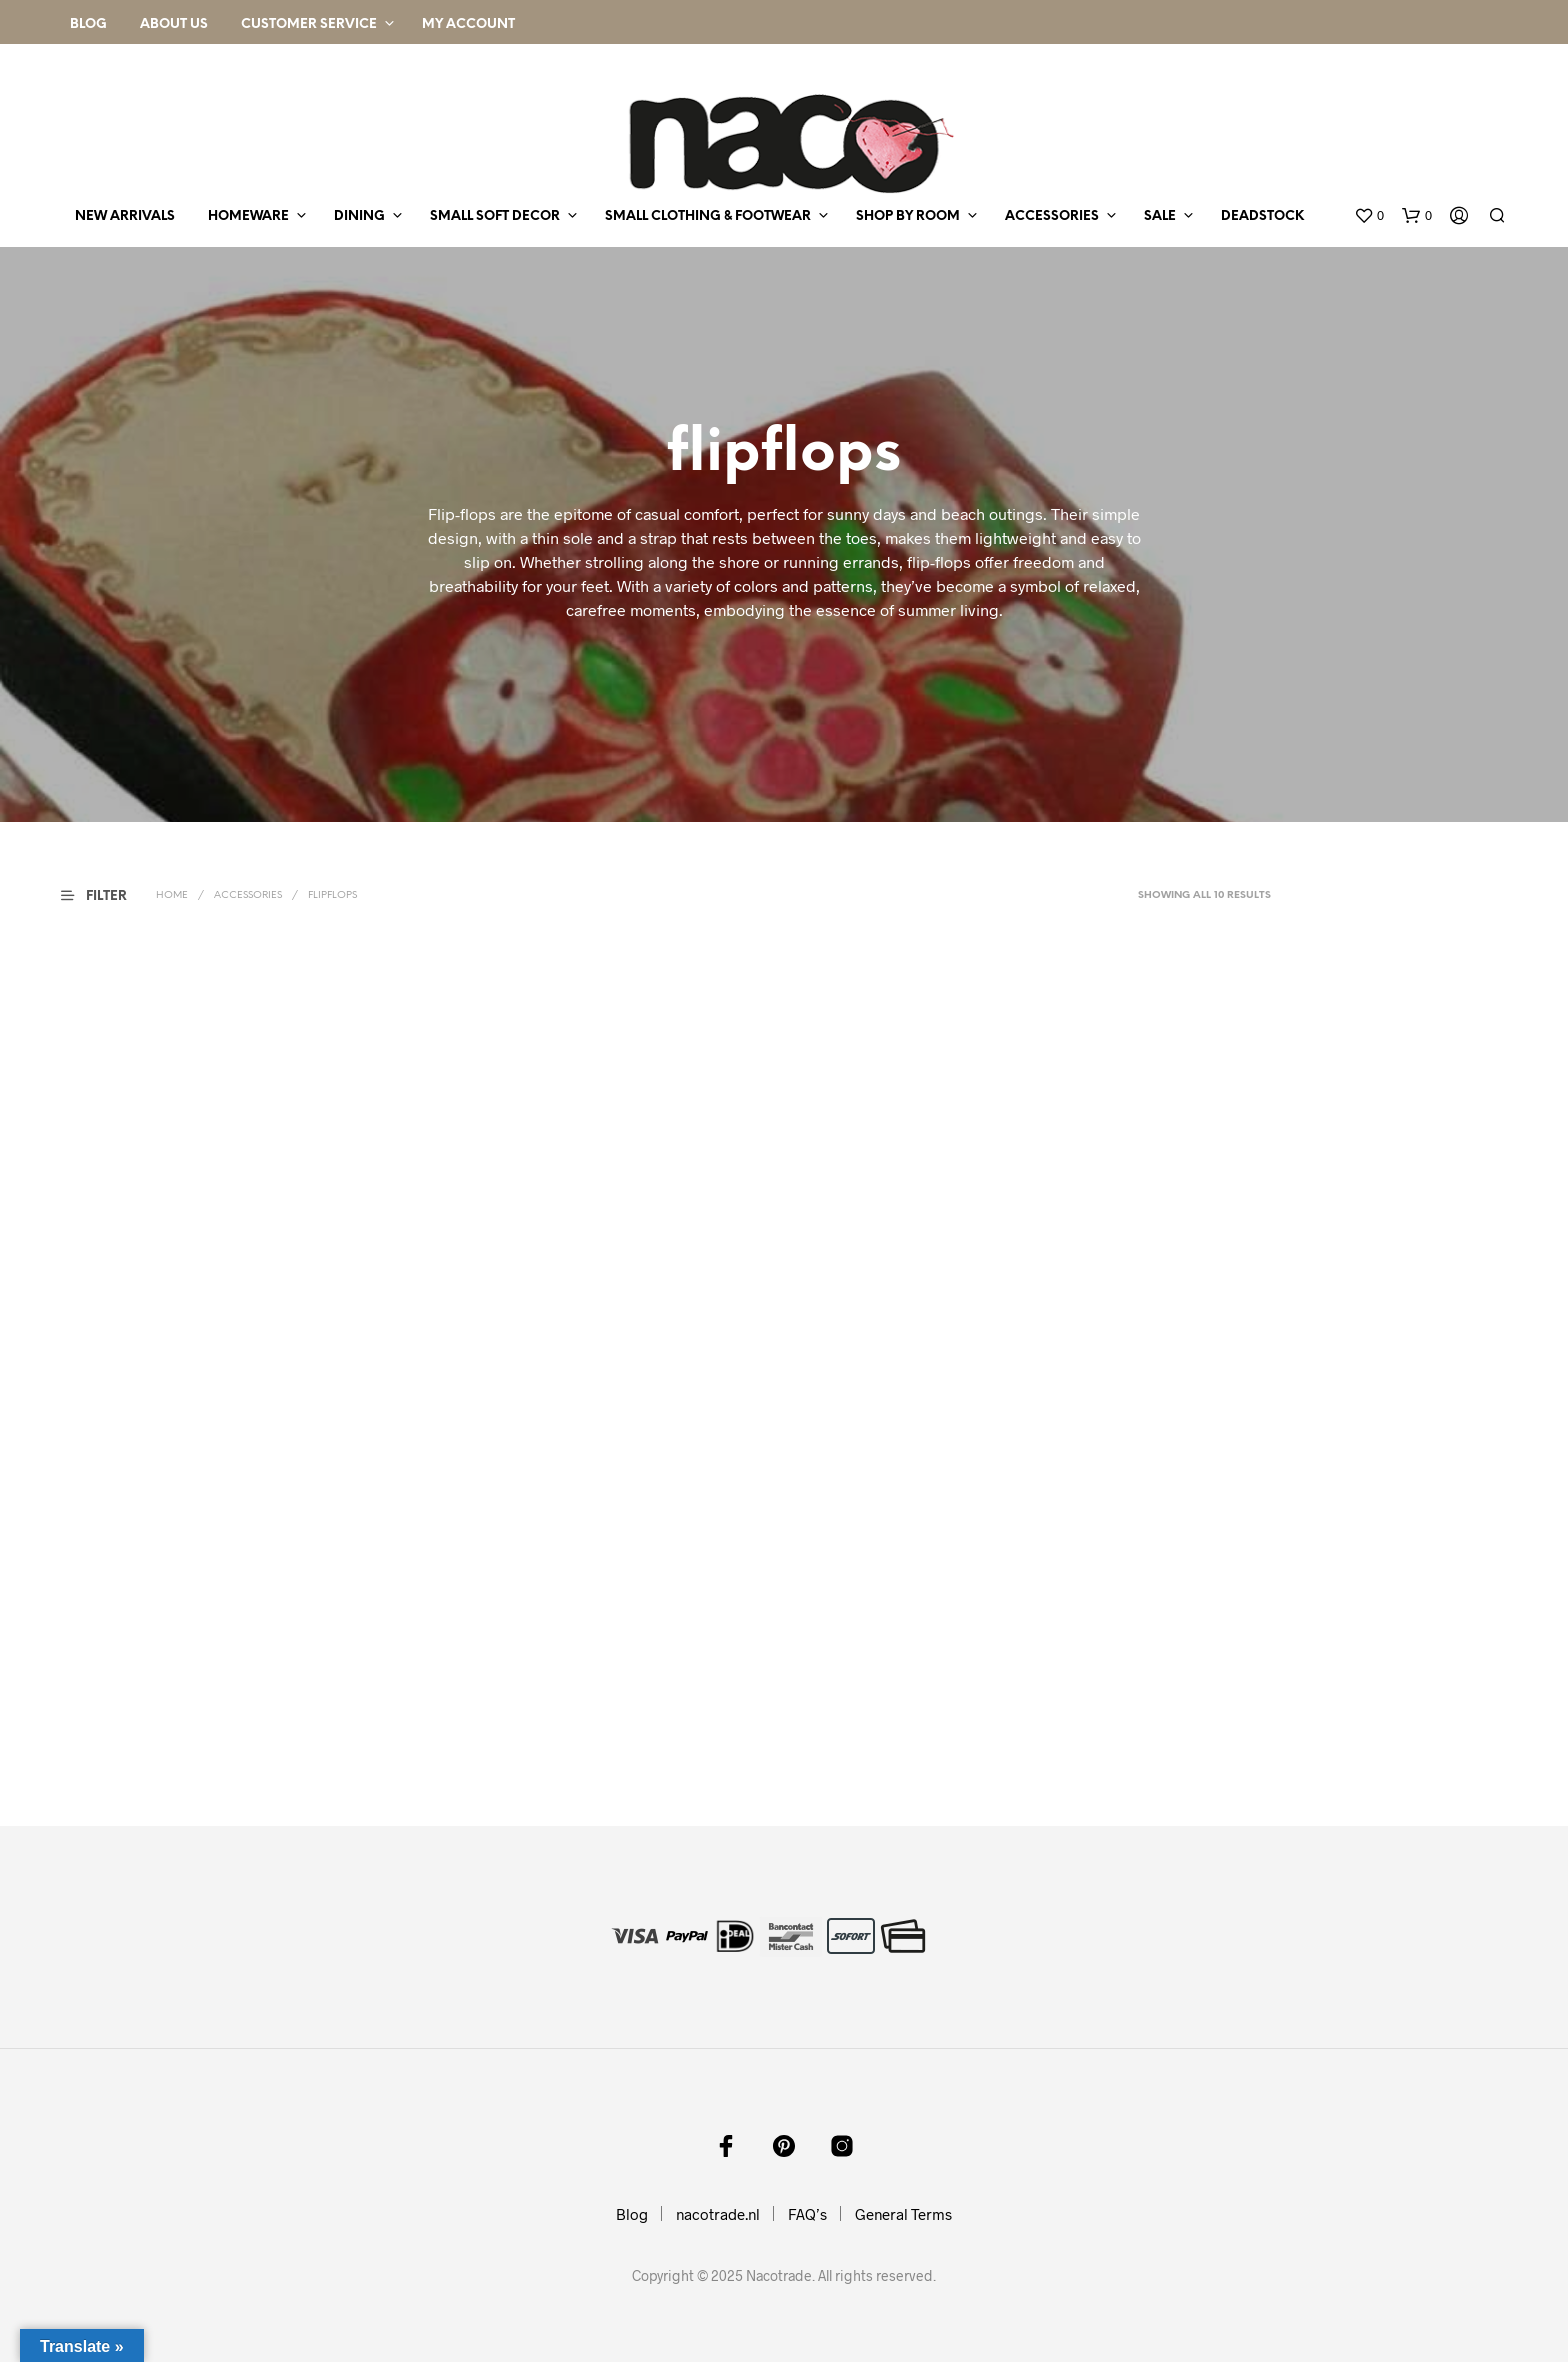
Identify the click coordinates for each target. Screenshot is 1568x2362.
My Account (468, 24)
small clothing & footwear (708, 216)
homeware (248, 216)
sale (1160, 216)
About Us (174, 24)
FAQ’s (807, 2214)
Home (172, 895)
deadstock (1262, 216)
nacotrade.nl (718, 2214)
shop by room (908, 216)
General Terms (903, 2214)
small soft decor (495, 216)
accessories (1052, 216)
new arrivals (125, 216)
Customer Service (309, 24)
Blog (88, 24)
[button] (1369, 216)
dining (359, 216)
